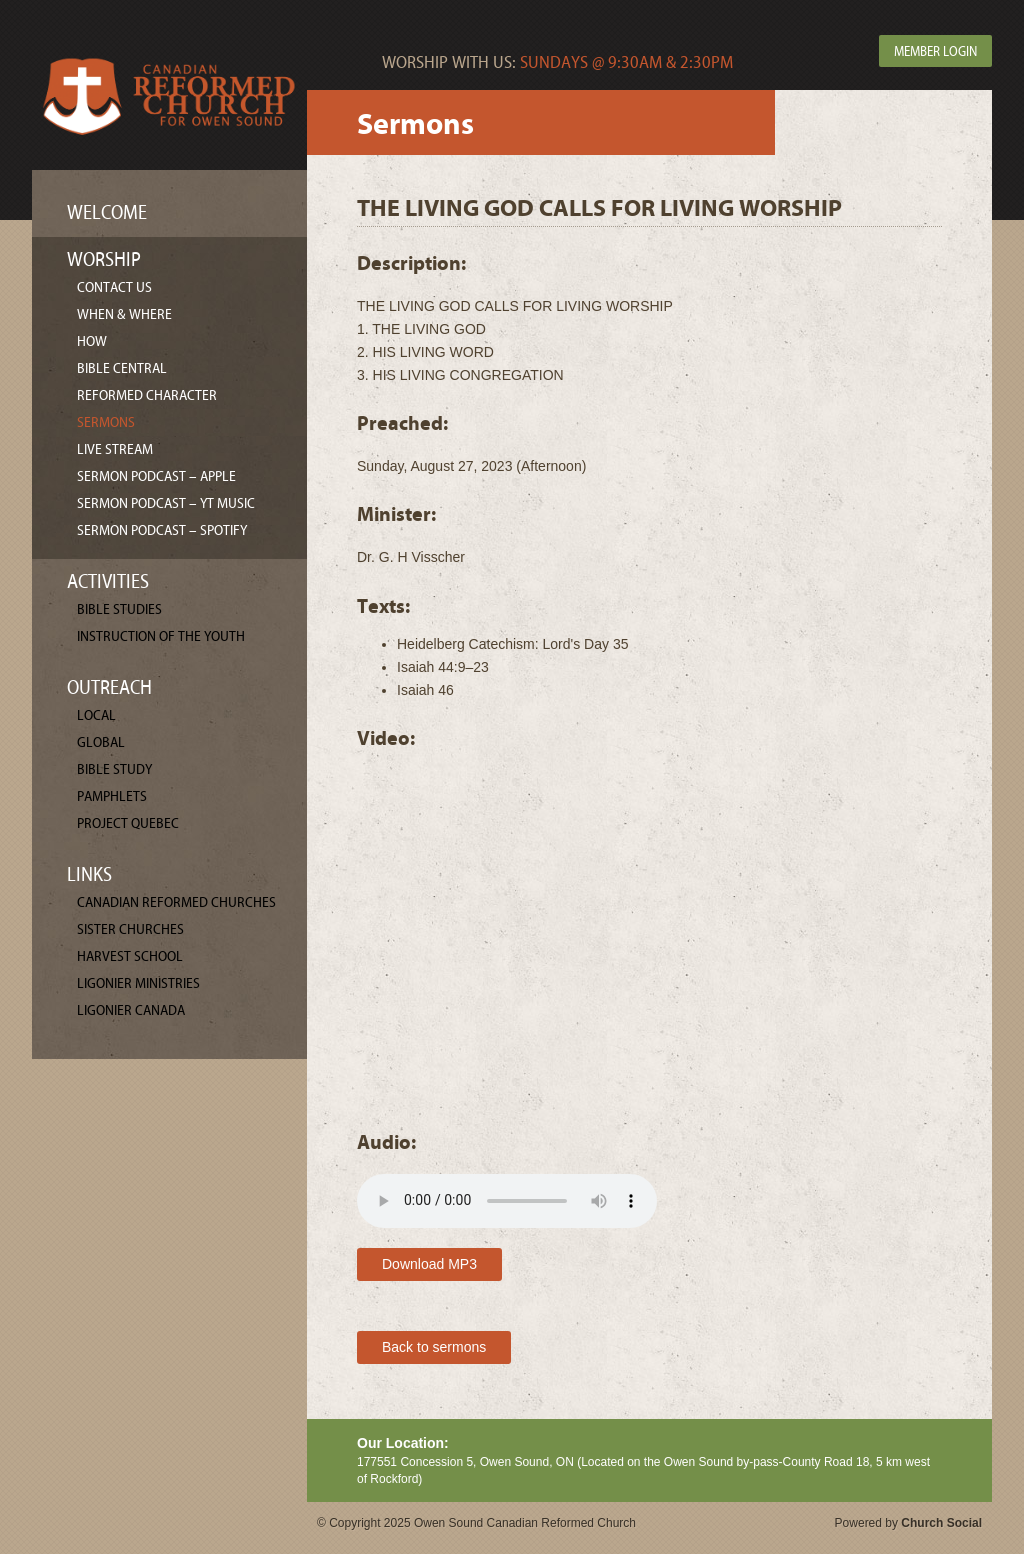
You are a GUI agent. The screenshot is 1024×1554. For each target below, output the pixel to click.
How (92, 341)
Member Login (935, 52)
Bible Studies (119, 609)
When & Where (124, 314)
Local (96, 715)
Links (89, 874)
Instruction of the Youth (161, 636)
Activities (108, 581)
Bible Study (114, 769)
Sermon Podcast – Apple (156, 476)
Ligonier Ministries (138, 983)
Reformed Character (147, 395)
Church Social (941, 1523)
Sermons (106, 422)
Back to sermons (434, 1347)
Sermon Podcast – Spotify (162, 530)
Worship (104, 259)
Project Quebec (128, 823)
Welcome (107, 212)
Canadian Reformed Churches (176, 902)
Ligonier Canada (131, 1010)
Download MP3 (429, 1264)
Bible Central (122, 368)
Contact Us (114, 287)
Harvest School (130, 956)
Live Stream (115, 449)
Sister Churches (130, 929)
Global (101, 742)
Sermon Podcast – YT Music (166, 503)
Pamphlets (112, 796)
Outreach (109, 687)
